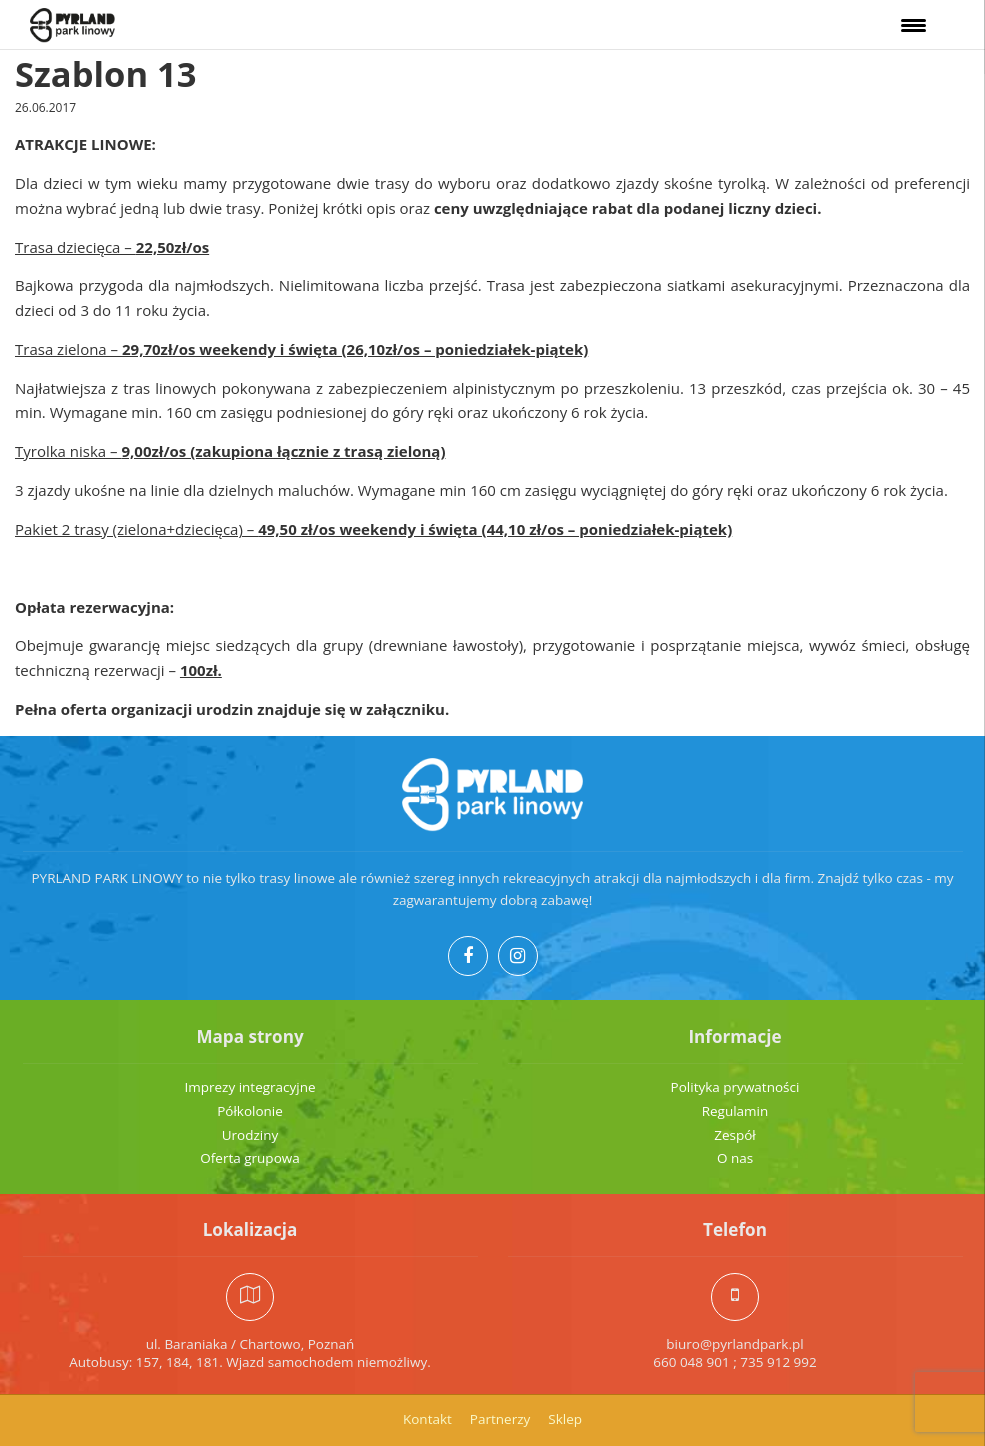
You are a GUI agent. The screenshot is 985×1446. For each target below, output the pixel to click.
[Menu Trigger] (913, 25)
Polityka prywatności (735, 1087)
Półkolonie (250, 1111)
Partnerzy (500, 1419)
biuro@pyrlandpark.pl (734, 1344)
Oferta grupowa (249, 1158)
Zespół (735, 1135)
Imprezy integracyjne (249, 1087)
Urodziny (250, 1135)
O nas (735, 1158)
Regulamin (735, 1111)
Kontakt (427, 1419)
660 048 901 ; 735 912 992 (735, 1362)
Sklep (565, 1419)
